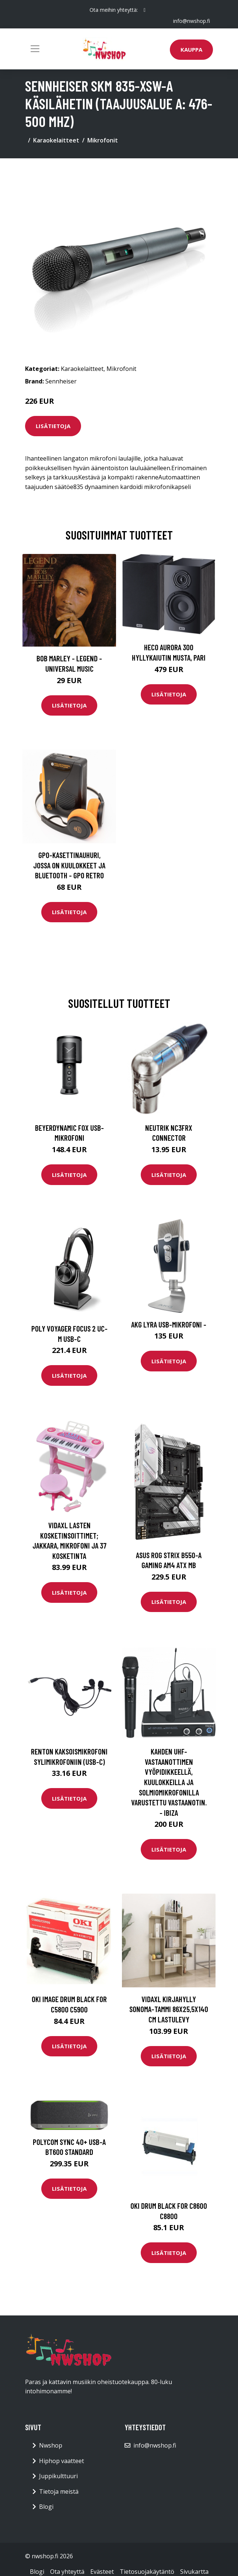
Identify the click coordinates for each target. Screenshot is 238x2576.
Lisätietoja (53, 426)
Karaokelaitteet (56, 140)
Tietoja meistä (58, 2491)
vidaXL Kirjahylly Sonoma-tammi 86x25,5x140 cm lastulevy (168, 2009)
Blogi (46, 2507)
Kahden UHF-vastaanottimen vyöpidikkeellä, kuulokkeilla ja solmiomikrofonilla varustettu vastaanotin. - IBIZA (169, 1782)
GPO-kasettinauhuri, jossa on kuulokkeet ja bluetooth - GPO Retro (69, 865)
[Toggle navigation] (35, 49)
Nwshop (50, 2445)
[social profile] (144, 10)
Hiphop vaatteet (61, 2461)
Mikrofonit (102, 140)
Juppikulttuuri (58, 2476)
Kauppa (191, 49)
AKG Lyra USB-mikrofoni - (168, 1324)
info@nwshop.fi (191, 20)
